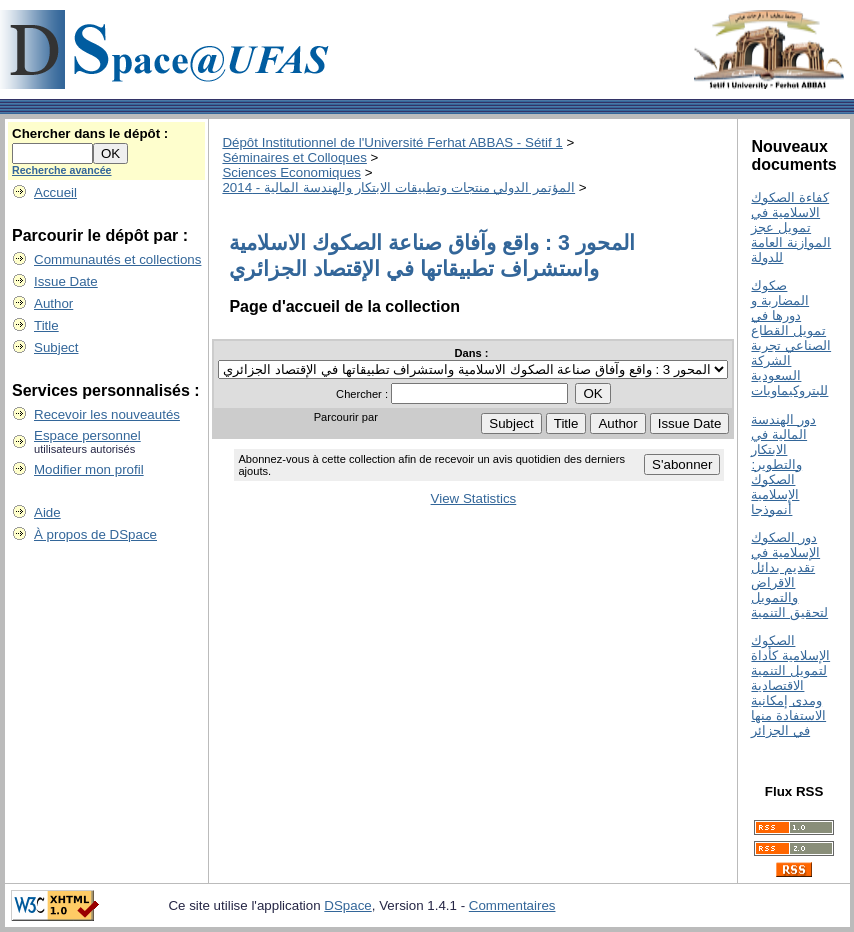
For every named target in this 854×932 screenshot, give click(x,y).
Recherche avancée (62, 170)
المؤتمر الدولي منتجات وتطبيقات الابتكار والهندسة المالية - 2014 (398, 187)
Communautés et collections (117, 259)
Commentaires (512, 905)
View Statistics (474, 498)
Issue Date (66, 281)
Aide (47, 512)
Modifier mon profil (89, 469)
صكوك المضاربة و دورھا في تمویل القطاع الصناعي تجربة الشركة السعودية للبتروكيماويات (791, 338)
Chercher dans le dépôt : (90, 133)
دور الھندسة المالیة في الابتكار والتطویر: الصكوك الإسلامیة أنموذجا (783, 464)
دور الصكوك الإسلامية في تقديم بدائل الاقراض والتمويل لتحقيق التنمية (789, 575)
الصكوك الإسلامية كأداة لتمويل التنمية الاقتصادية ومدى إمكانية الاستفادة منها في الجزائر (790, 685)
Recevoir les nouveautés (107, 414)
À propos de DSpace (95, 534)
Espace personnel (87, 435)
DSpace (347, 905)
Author (53, 303)
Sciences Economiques (291, 172)
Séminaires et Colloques (294, 157)
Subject (56, 347)
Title (46, 325)
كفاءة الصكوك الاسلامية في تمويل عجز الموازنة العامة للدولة (791, 227)
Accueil (55, 192)
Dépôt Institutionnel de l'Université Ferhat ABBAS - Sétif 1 (392, 142)
